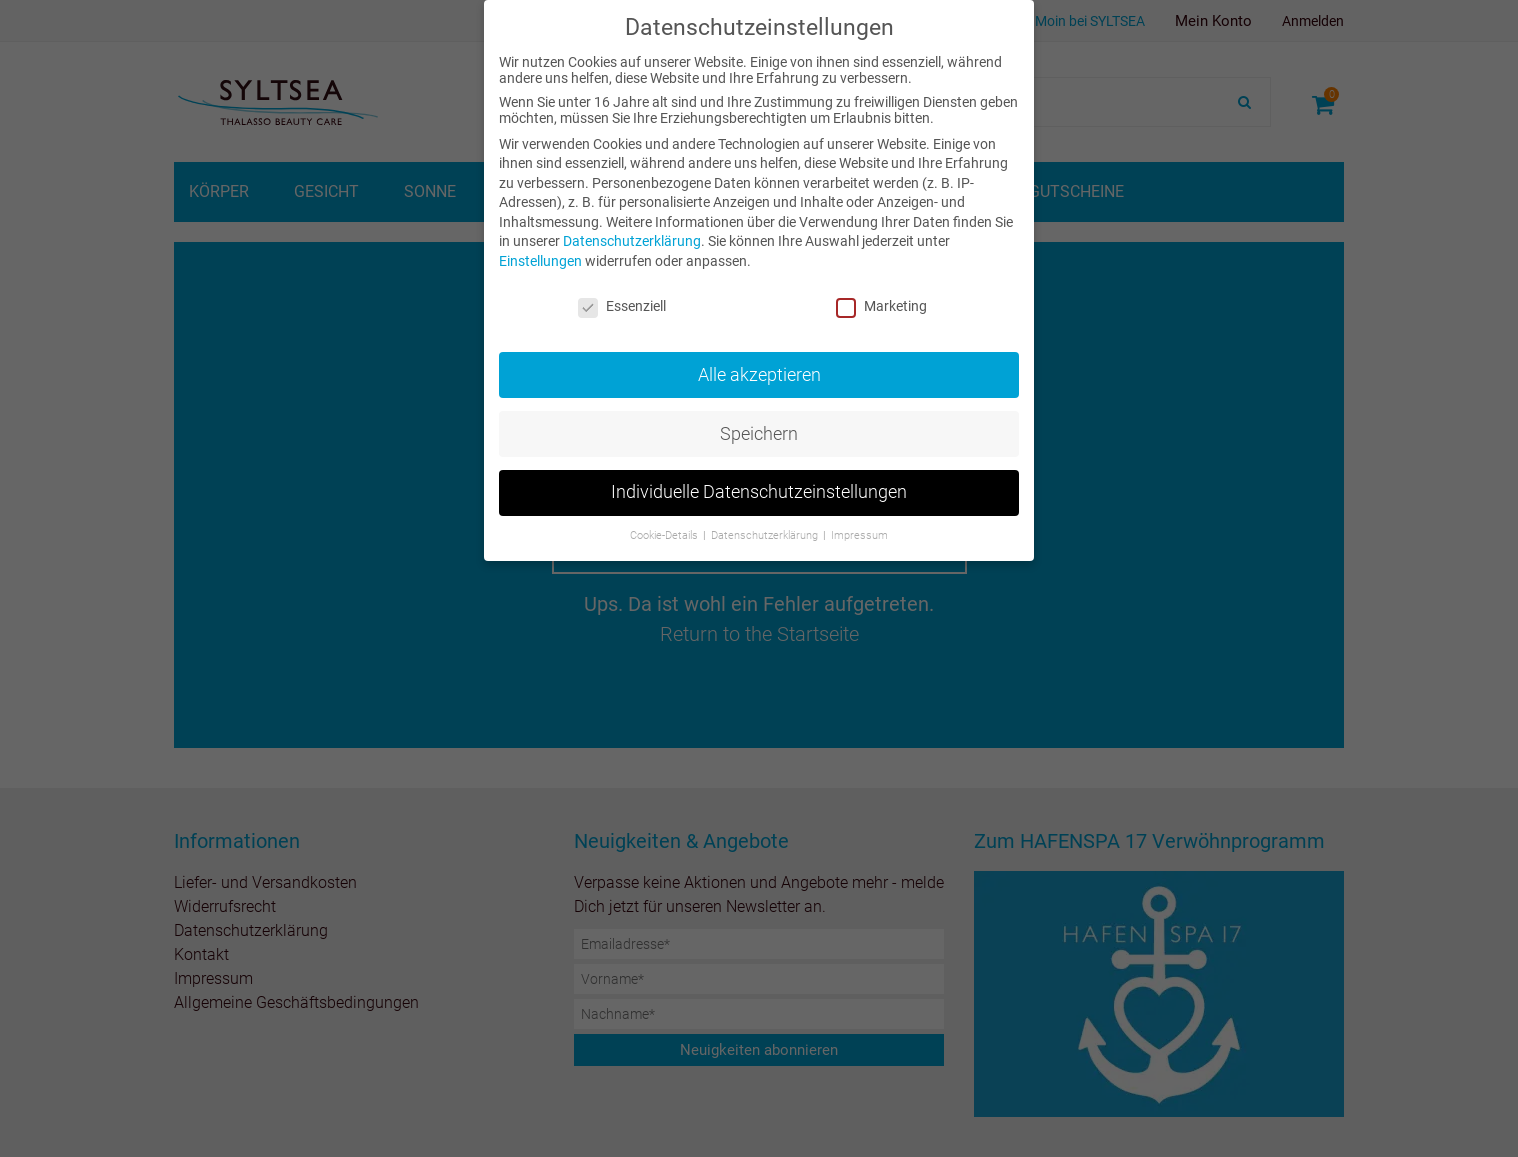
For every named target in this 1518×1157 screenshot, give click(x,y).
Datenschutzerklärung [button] (766, 535)
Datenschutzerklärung (632, 241)
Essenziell (622, 306)
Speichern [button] (759, 433)
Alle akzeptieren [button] (759, 374)
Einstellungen (540, 261)
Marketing (881, 306)
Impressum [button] (859, 535)
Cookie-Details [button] (665, 535)
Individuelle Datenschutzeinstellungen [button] (759, 492)
